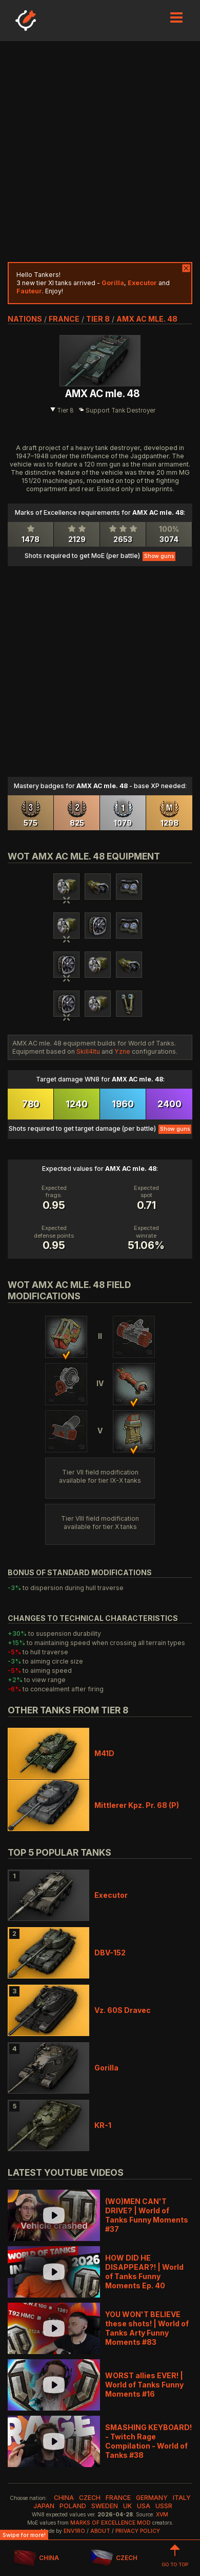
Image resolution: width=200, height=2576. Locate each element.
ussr (163, 2506)
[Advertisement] (100, 151)
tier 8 (98, 318)
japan (43, 2506)
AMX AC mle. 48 (146, 318)
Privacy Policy (137, 2531)
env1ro (74, 2531)
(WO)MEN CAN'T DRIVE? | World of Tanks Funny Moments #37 (146, 2215)
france (64, 318)
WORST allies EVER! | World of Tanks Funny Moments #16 (144, 2384)
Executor (111, 1895)
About (100, 2531)
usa (143, 2506)
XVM (162, 2514)
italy (182, 2498)
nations (25, 318)
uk (127, 2506)
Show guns (159, 556)
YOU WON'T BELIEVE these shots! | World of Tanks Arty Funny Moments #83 (147, 2328)
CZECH (113, 2558)
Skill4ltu (88, 1051)
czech (90, 2498)
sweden (104, 2506)
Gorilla (106, 2067)
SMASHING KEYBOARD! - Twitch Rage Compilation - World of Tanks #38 (148, 2441)
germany (152, 2498)
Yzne (122, 1051)
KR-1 (102, 2125)
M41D (104, 1753)
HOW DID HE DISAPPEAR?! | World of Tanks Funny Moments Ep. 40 (144, 2271)
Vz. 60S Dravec (122, 2010)
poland (72, 2506)
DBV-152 (110, 1952)
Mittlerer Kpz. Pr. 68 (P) (136, 1805)
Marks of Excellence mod (110, 2522)
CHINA (36, 2558)
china (64, 2498)
